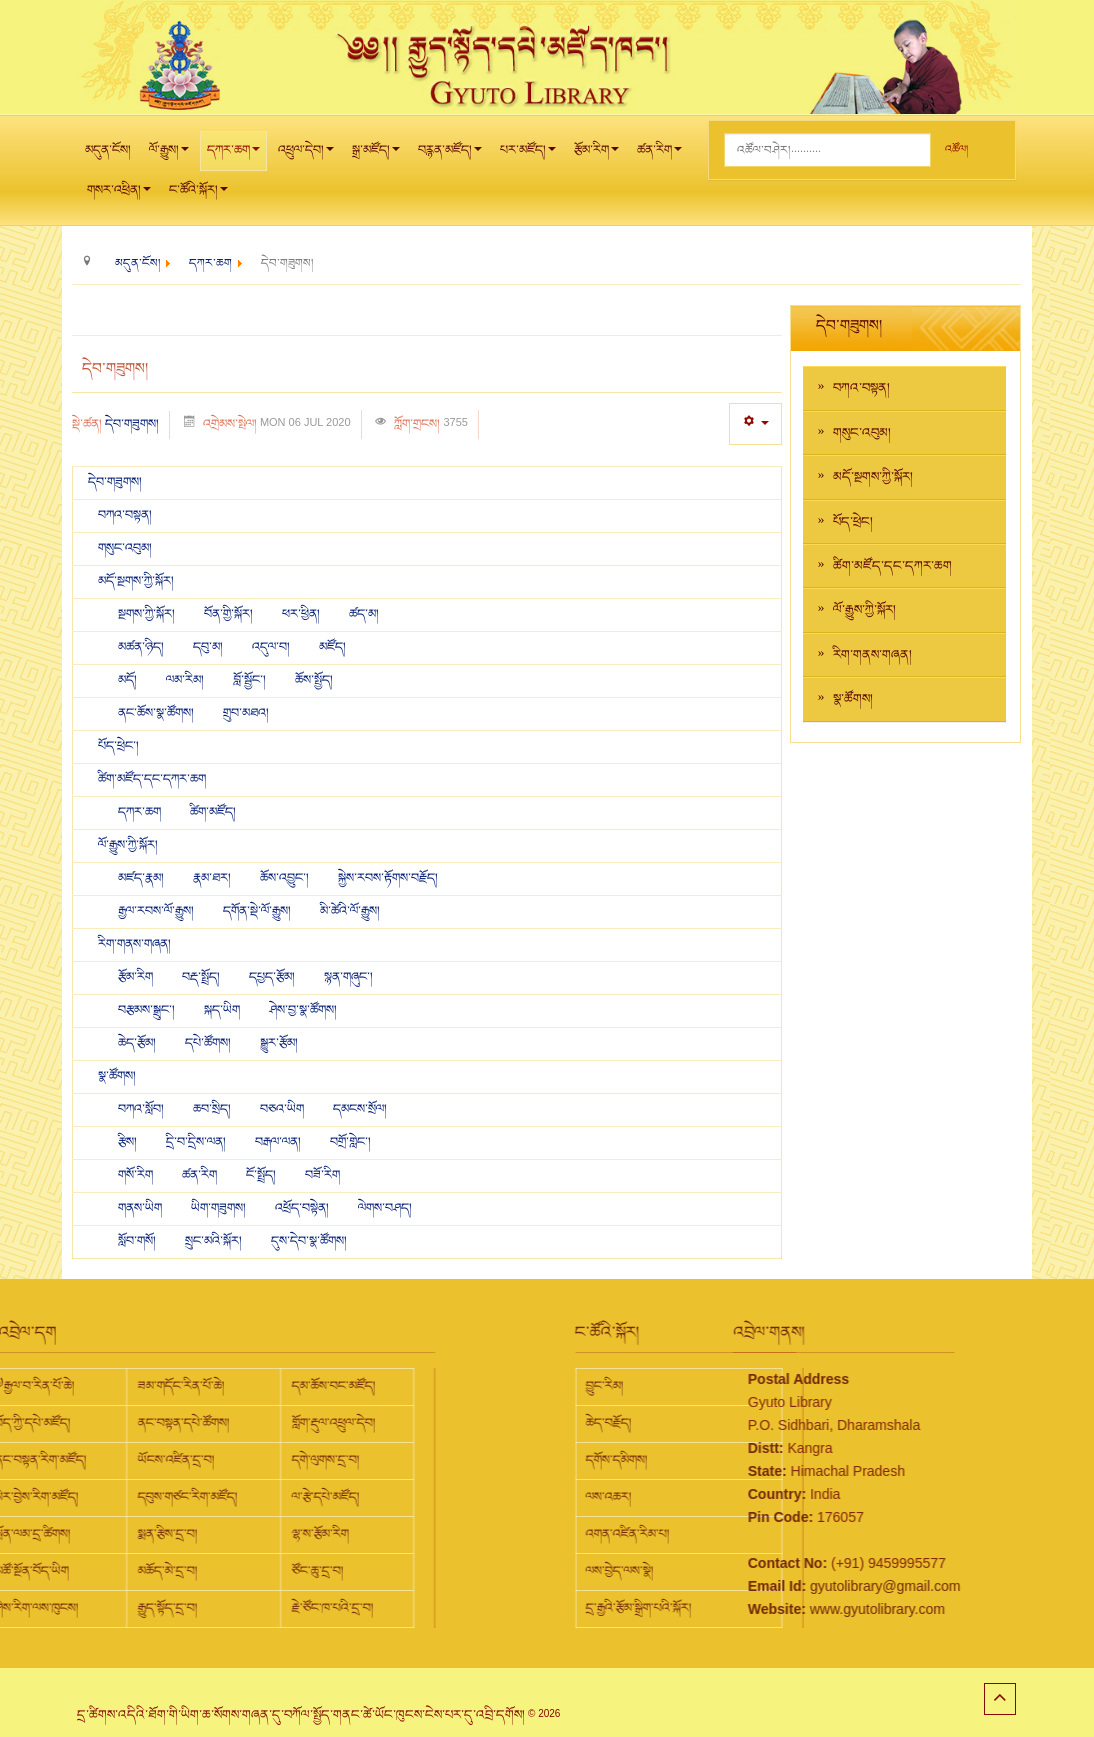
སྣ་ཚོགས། (117, 1076)
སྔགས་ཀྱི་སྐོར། (148, 614)
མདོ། (129, 680)
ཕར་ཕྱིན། (302, 614)
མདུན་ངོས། (108, 150)
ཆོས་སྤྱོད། (314, 680)
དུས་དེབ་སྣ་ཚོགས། (309, 1241)
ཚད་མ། (364, 614)
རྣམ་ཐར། (213, 878)
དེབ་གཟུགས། (132, 424)
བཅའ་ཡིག (283, 1109)
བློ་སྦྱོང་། (251, 680)
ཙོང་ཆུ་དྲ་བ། (150, 1571)
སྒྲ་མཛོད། (376, 155)
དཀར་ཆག (233, 155)
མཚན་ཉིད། (142, 647)
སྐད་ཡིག (222, 1010)
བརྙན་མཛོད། (450, 155)
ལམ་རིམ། (186, 680)
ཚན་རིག (659, 155)
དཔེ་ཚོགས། (209, 1043)
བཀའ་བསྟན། (125, 515)
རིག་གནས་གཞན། (134, 944)
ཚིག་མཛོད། (213, 812)
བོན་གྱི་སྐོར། (230, 614)
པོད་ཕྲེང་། (118, 746)
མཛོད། (332, 647)
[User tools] (755, 423)
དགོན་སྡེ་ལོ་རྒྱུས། (258, 911)
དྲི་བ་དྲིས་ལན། (197, 1142)
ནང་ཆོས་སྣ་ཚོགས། (157, 713)
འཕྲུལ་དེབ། (306, 155)
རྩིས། (129, 1142)
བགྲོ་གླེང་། (350, 1142)
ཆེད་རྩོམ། (138, 1043)
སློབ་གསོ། (138, 1241)
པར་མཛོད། (528, 155)
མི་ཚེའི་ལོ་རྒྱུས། (350, 911)
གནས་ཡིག (141, 1208)
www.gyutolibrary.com (793, 1609)
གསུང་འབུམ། (125, 548)
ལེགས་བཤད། (385, 1208)
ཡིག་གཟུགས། (220, 1208)
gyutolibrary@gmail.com (801, 1586)
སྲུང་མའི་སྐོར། (215, 1241)
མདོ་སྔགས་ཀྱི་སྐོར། (136, 581)
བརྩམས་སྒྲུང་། (148, 1010)
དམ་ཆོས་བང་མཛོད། (166, 1386)
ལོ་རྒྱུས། (169, 155)
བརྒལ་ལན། (279, 1142)
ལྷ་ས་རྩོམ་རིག (152, 1534)
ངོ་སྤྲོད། (262, 1175)
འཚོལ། (956, 149)
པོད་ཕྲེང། (853, 522)
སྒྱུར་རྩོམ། (279, 1043)
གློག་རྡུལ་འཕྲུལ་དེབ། (166, 1423)
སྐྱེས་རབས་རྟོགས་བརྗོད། (388, 878)
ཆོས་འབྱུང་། (286, 878)
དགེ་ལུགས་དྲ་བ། (158, 1460)
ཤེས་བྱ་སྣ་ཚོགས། (303, 1010)
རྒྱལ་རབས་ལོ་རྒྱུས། (157, 911)
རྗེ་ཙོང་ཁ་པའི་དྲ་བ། (165, 1608)
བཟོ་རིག (322, 1175)
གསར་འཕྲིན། (119, 195)
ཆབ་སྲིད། (213, 1109)
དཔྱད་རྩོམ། (272, 977)
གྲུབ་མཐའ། (246, 713)
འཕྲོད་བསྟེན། (303, 1208)
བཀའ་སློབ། (142, 1109)
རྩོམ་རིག (596, 155)
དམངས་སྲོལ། (360, 1109)
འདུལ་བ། (272, 647)
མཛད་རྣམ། (141, 878)
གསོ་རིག (137, 1175)
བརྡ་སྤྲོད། (202, 977)
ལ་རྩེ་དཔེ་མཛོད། (158, 1497)
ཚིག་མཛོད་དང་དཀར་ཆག (152, 779)
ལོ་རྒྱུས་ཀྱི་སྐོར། (128, 845)
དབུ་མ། (208, 647)
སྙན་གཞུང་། (348, 977)
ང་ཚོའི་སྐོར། (198, 195)
